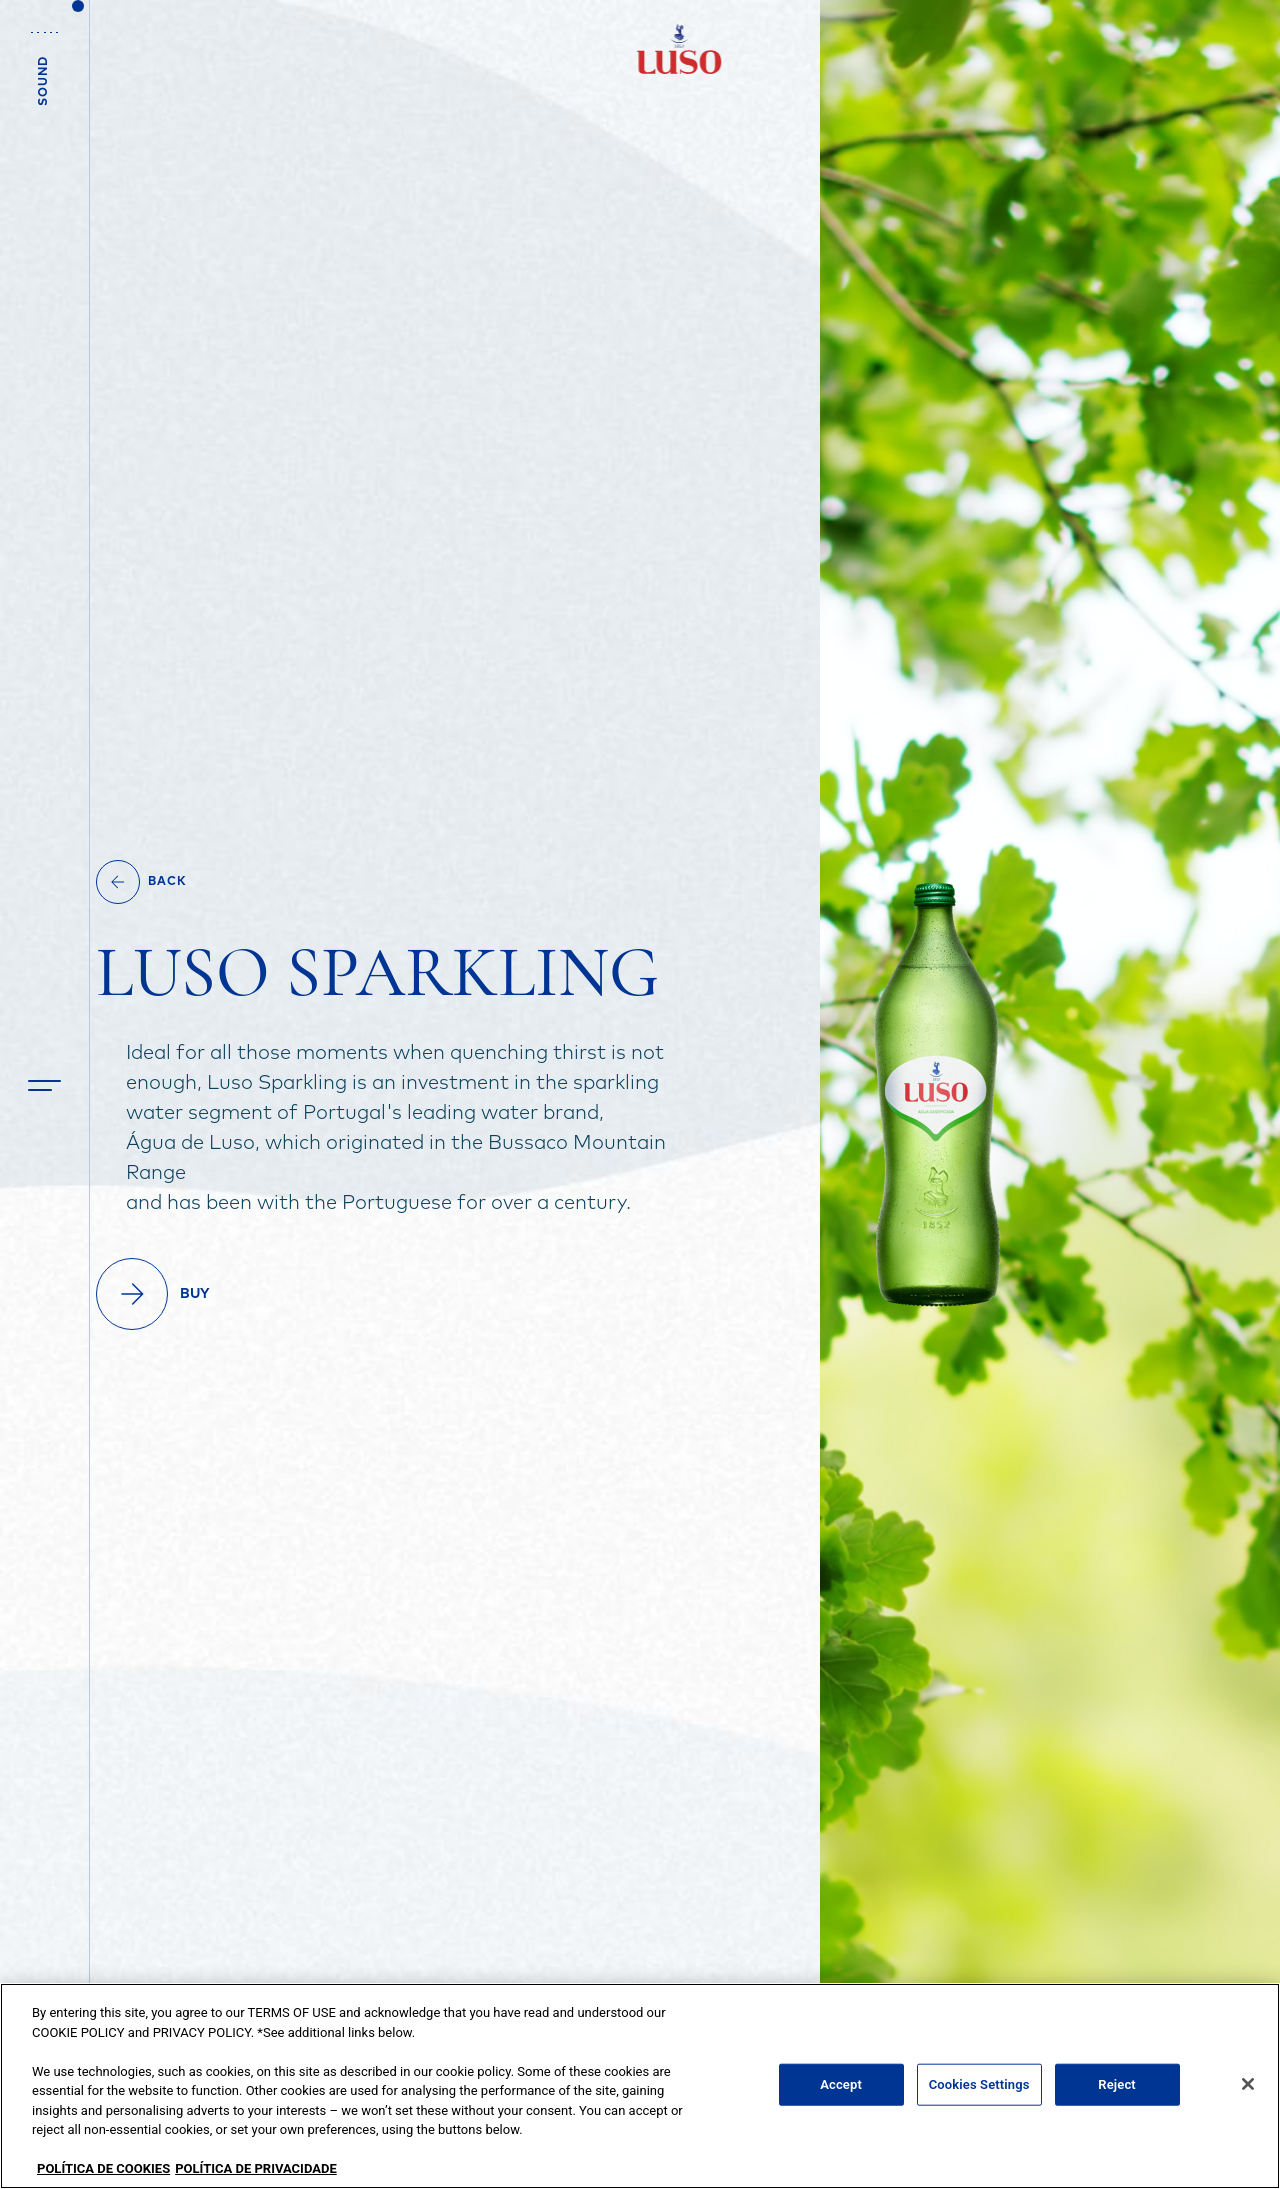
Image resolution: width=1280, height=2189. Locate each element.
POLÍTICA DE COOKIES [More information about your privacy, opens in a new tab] (103, 2168)
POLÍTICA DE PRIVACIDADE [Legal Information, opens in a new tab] (256, 2168)
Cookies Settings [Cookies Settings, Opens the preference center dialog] (979, 2084)
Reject (1117, 2084)
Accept (841, 2084)
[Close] (1248, 2084)
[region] (640, 2086)
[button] (44, 1085)
